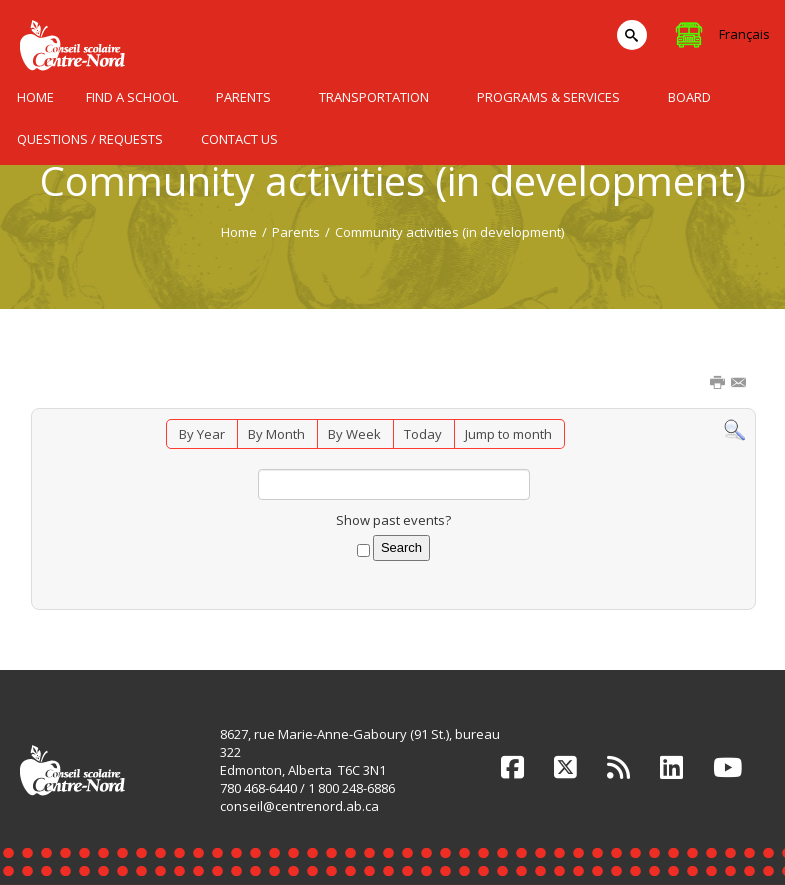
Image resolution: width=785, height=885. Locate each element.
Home (239, 232)
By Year (202, 434)
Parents (296, 232)
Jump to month (508, 434)
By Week (354, 434)
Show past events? (393, 520)
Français (744, 34)
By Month (276, 434)
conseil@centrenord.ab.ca (299, 806)
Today (423, 434)
